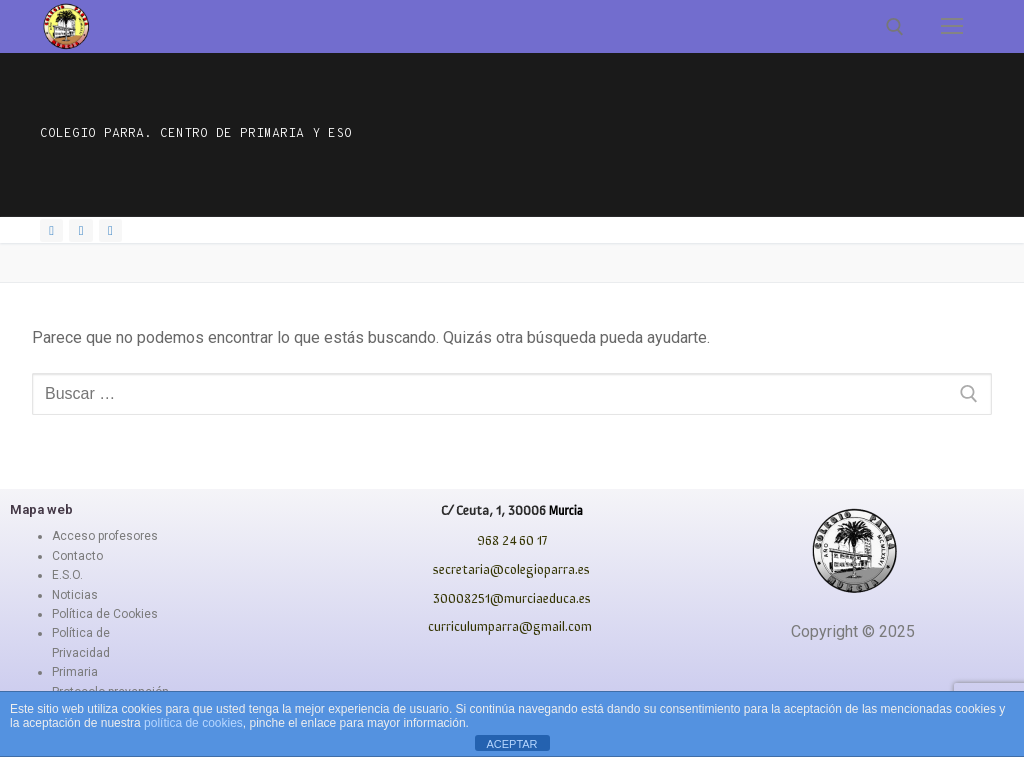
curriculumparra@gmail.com (510, 625)
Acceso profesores (105, 536)
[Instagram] (80, 230)
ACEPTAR (511, 744)
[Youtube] (110, 230)
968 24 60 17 (512, 539)
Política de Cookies (105, 614)
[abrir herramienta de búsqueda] (895, 27)
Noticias (75, 595)
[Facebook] (51, 230)
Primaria (75, 672)
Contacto (77, 556)
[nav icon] (952, 27)
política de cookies (193, 723)
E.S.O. (67, 575)
